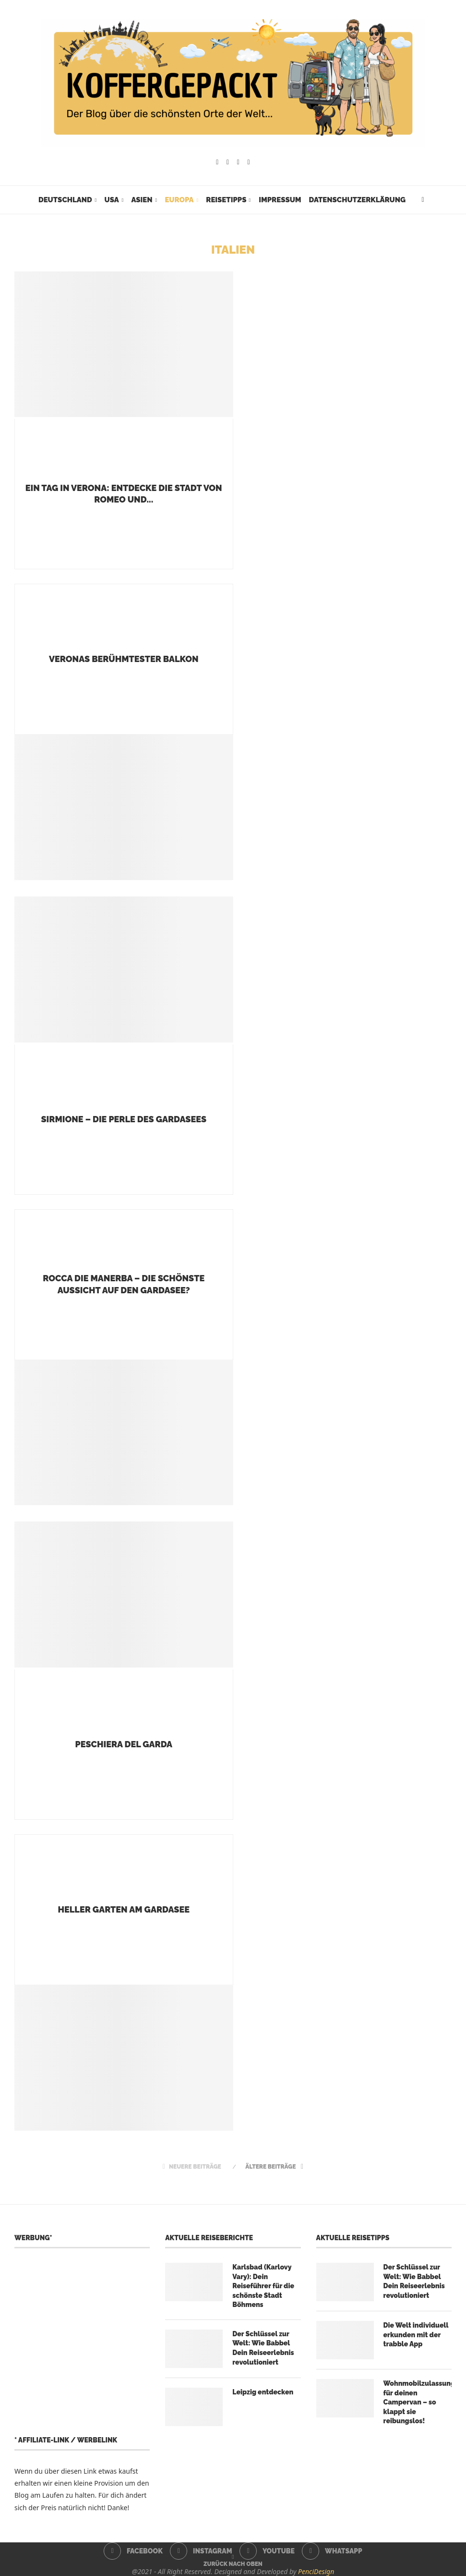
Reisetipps (226, 200)
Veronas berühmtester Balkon (124, 659)
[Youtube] (238, 162)
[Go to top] (233, 2563)
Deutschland (65, 200)
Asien (141, 200)
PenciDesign (316, 2571)
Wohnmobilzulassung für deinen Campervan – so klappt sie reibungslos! (417, 2402)
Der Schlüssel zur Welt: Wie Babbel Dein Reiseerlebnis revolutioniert (263, 2348)
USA (112, 200)
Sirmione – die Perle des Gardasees (123, 1119)
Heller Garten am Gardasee (124, 1909)
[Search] (423, 200)
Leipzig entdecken (262, 2392)
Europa (179, 200)
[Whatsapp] (249, 162)
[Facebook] (217, 162)
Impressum (280, 200)
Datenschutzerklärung (357, 200)
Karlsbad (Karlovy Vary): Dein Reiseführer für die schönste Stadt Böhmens (263, 2285)
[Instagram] (228, 162)
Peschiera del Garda (123, 1744)
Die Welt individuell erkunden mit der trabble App (416, 2334)
